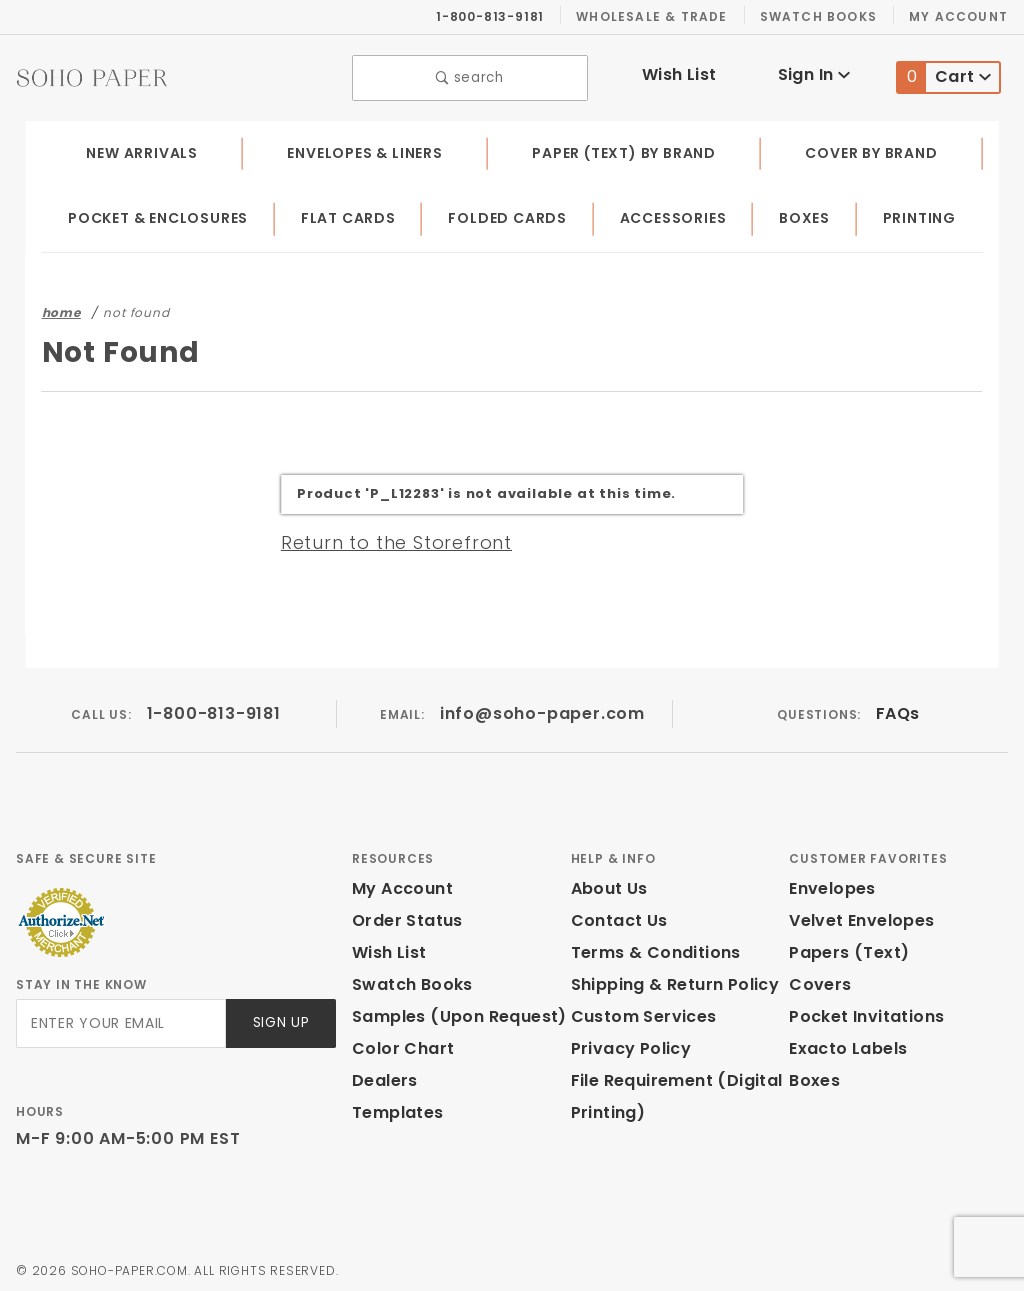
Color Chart (398, 1043)
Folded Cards (511, 214)
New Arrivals (140, 148)
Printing (920, 214)
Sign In (813, 72)
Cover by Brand (872, 148)
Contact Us (615, 915)
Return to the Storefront (384, 537)
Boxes (808, 214)
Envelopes (831, 883)
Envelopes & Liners (364, 148)
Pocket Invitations (861, 1011)
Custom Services (639, 1011)
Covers (817, 979)
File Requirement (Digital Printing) (670, 1091)
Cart (944, 75)
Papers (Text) (841, 947)
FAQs (897, 708)
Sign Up (279, 1018)
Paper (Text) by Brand (626, 148)
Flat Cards (353, 214)
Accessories (676, 214)
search (470, 75)
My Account (961, 16)
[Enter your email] (119, 1018)
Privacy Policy (628, 1043)
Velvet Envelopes (857, 915)
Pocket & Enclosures (160, 214)
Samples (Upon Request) (451, 1011)
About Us (608, 883)
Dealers (382, 1075)
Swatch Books (826, 16)
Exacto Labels (845, 1043)
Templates (393, 1107)
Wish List (679, 72)
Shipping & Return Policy (672, 979)
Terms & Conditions (650, 947)
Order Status (403, 915)
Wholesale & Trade (662, 16)
